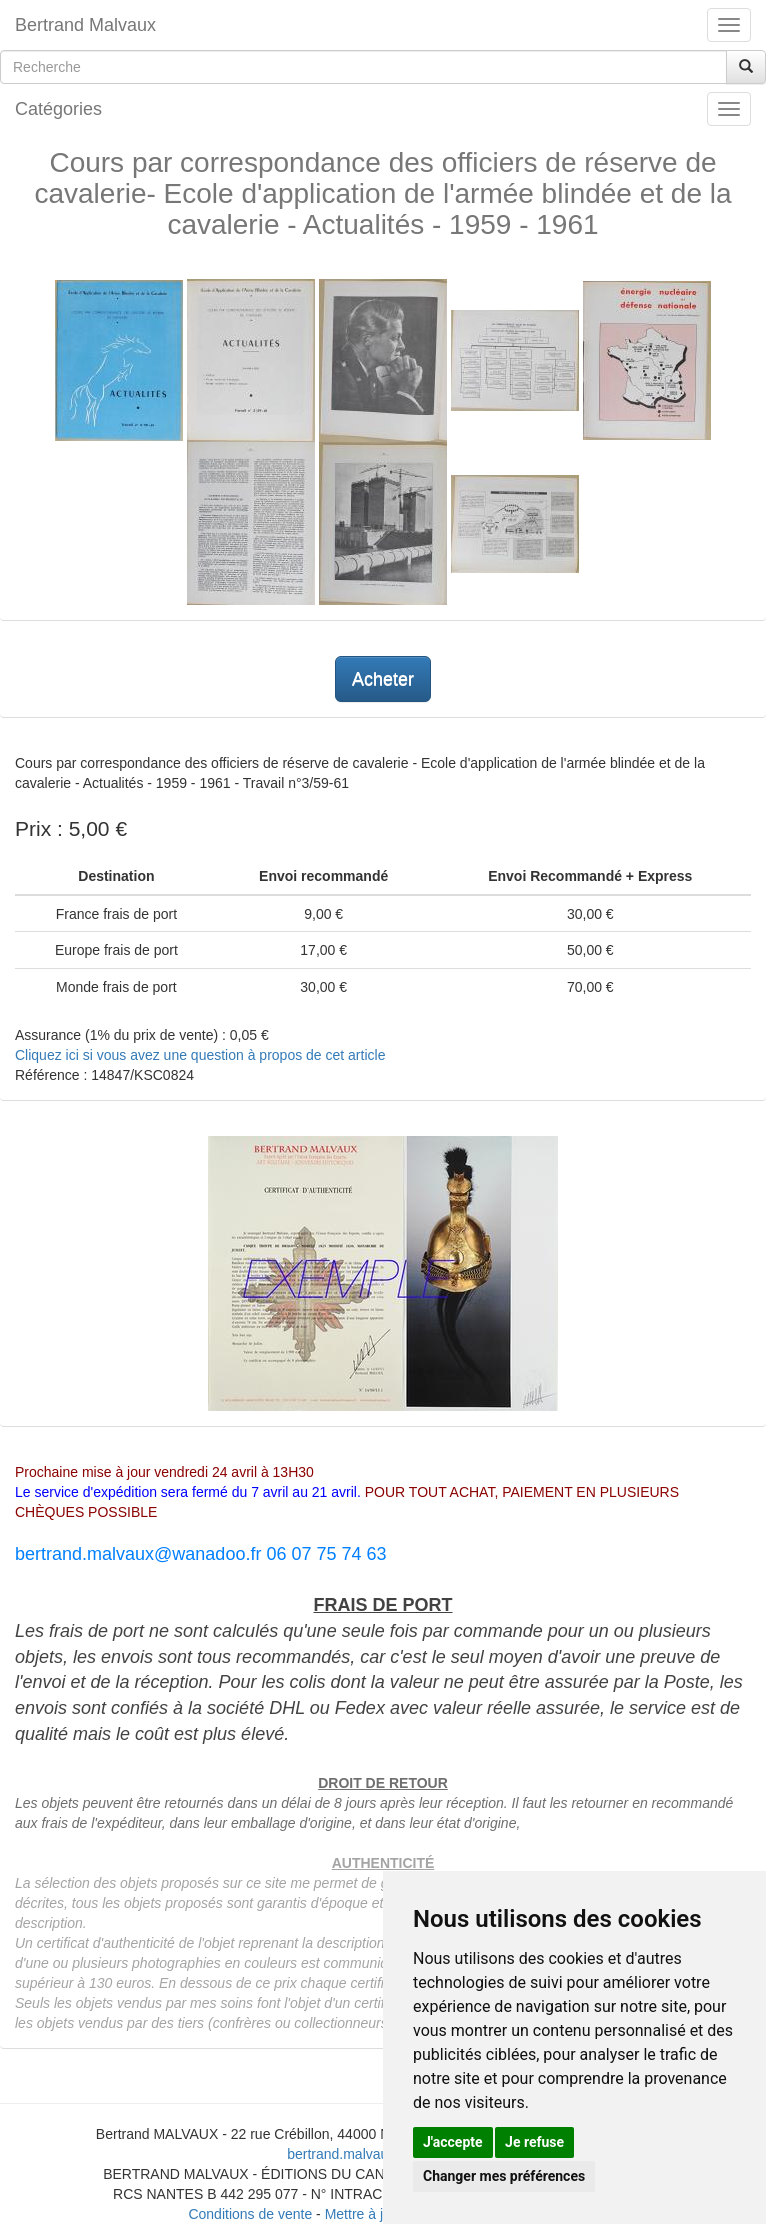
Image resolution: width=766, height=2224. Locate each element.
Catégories (58, 109)
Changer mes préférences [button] (504, 2176)
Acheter (383, 679)
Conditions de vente (250, 2214)
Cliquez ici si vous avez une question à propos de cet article (200, 1055)
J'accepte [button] (453, 2142)
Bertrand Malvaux (85, 25)
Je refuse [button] (534, 2142)
